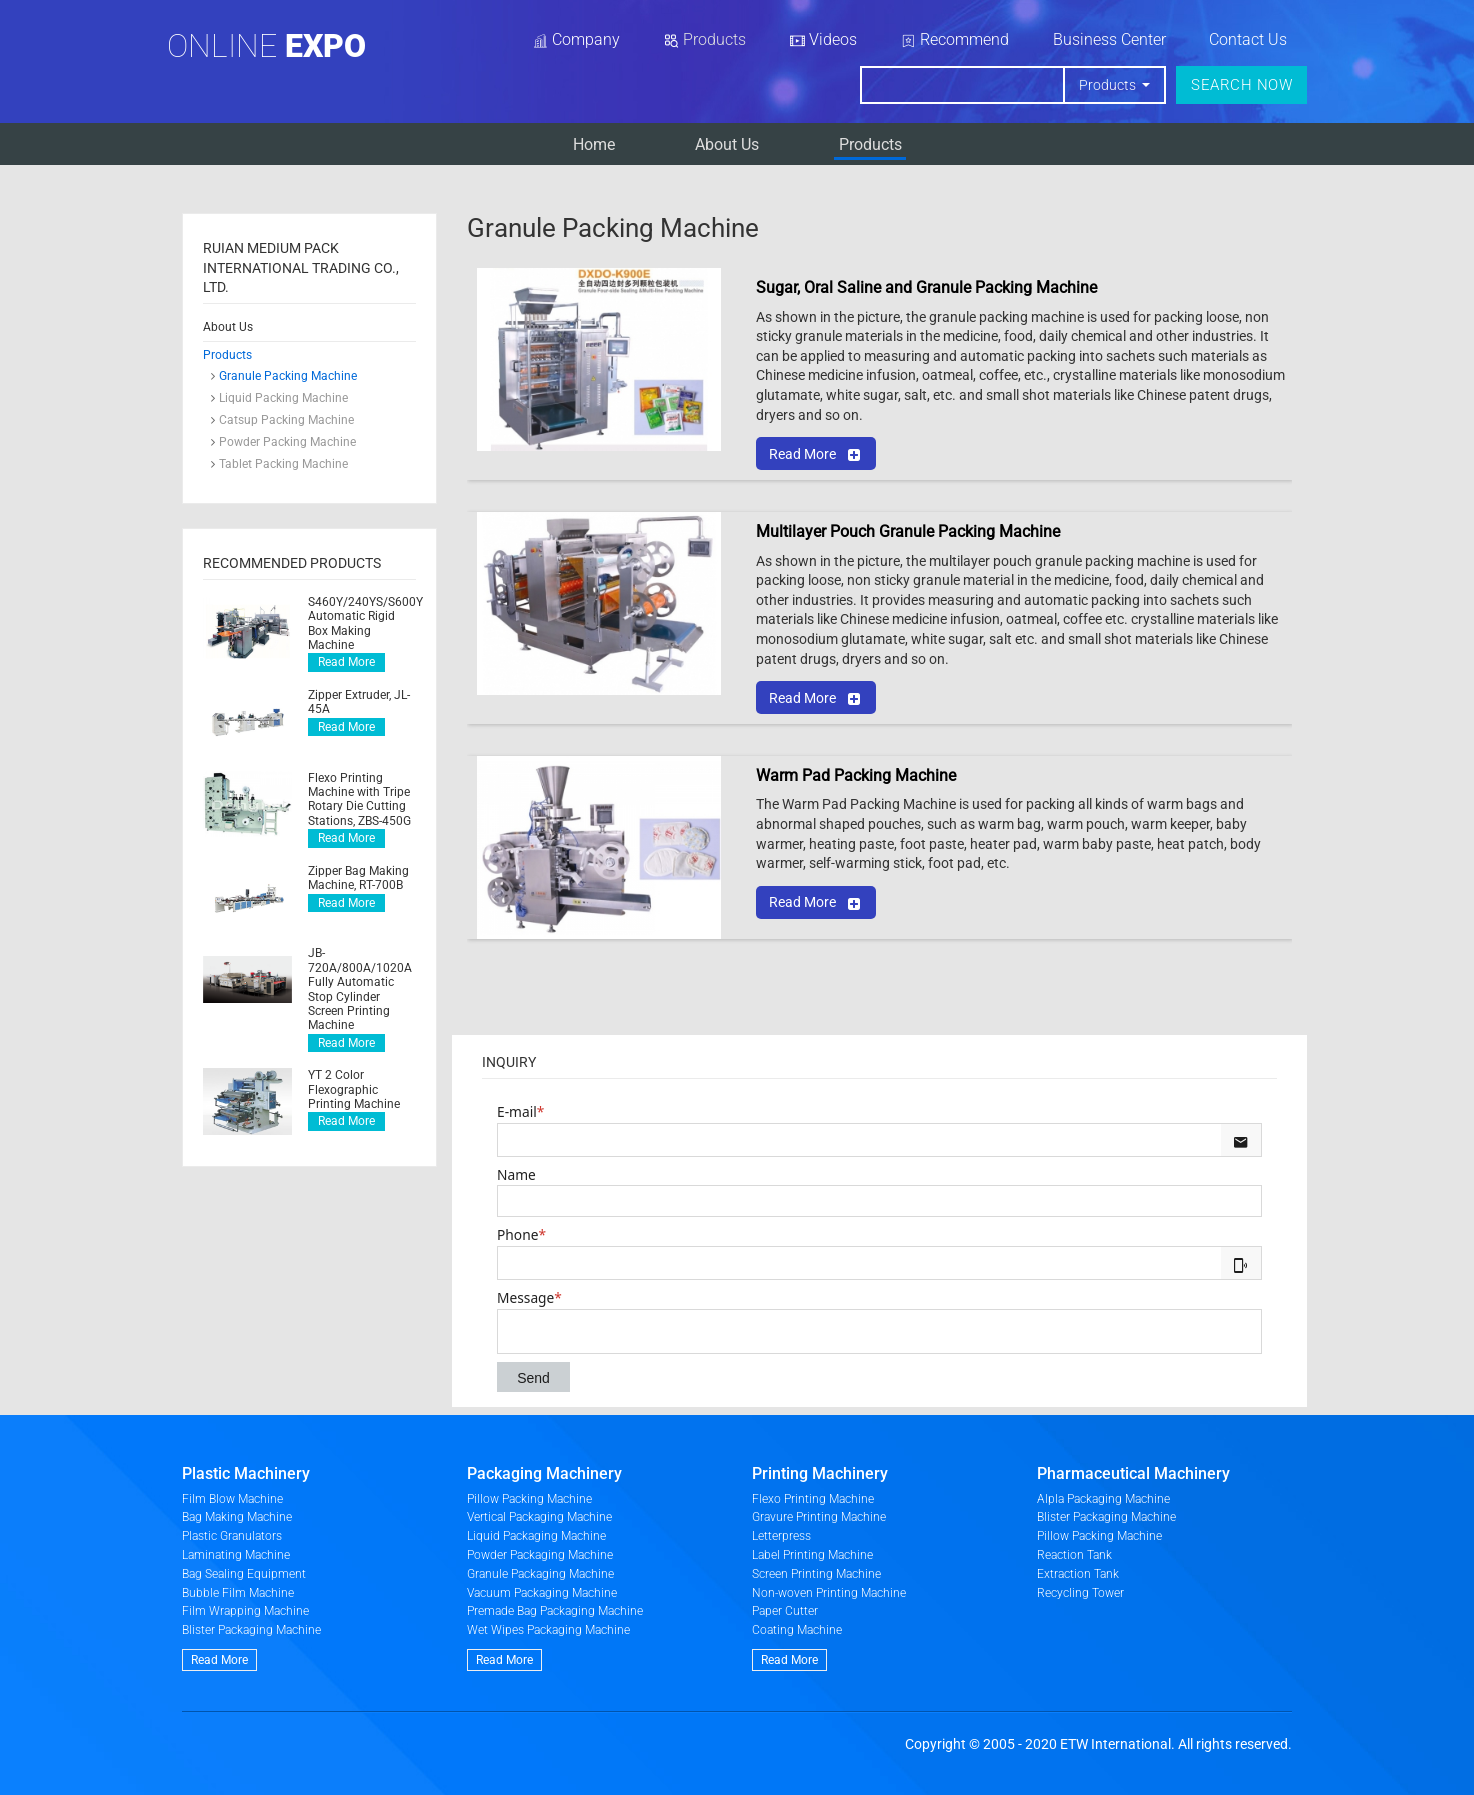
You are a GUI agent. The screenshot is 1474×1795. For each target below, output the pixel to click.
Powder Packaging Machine (540, 1555)
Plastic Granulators (232, 1536)
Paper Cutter (785, 1611)
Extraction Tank (1078, 1574)
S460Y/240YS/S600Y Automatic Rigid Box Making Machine (362, 623)
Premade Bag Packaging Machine (555, 1611)
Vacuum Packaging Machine (542, 1593)
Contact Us (1248, 39)
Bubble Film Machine (238, 1593)
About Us (727, 144)
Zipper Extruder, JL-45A (359, 702)
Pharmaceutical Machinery (1133, 1473)
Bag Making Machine (237, 1517)
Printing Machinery (820, 1473)
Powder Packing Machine (287, 442)
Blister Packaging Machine (251, 1630)
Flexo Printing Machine (813, 1499)
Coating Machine (797, 1630)
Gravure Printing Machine (819, 1517)
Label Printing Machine (812, 1555)
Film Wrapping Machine (245, 1611)
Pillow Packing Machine (529, 1499)
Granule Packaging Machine (540, 1574)
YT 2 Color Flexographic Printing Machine (354, 1089)
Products (870, 144)
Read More (346, 662)
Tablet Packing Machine (283, 464)
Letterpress (781, 1536)
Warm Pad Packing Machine (856, 775)
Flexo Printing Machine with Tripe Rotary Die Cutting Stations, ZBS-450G (359, 799)
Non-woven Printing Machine (829, 1593)
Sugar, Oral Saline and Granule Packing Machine (926, 287)
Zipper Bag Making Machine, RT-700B (358, 878)
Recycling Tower (1080, 1593)
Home (594, 144)
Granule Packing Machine (288, 376)
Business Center (1109, 39)
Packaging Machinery (544, 1473)
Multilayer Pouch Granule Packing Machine (908, 531)
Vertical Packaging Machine (539, 1517)
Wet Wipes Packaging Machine (548, 1630)
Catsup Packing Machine (286, 420)
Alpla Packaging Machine (1103, 1499)
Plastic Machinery (246, 1473)
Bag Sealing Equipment (244, 1574)
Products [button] (1109, 85)
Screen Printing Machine (816, 1574)
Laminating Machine (236, 1555)
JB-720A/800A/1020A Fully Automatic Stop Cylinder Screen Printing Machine (360, 989)
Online (266, 46)
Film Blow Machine (232, 1499)
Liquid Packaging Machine (536, 1536)
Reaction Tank (1074, 1555)
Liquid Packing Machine (283, 398)
